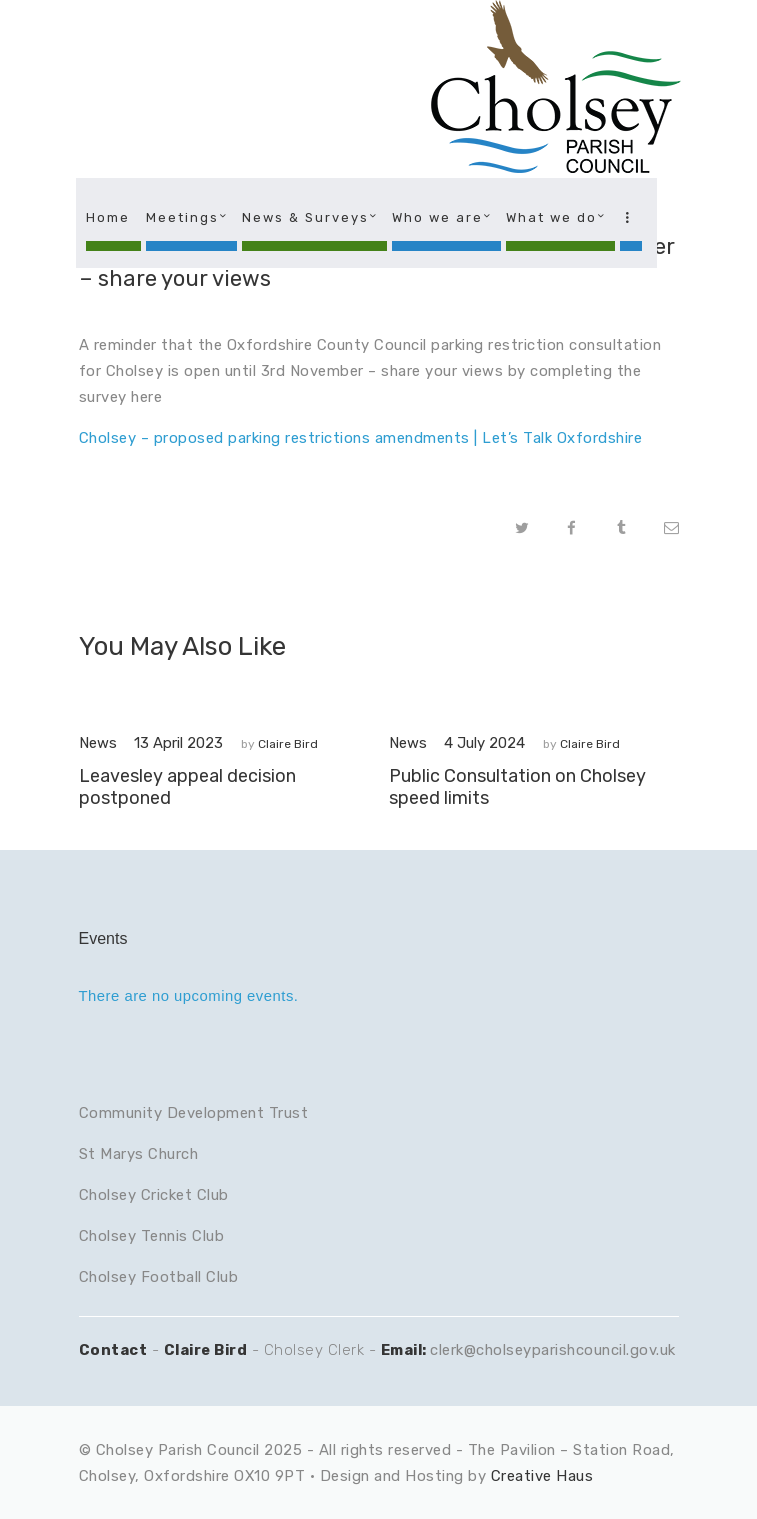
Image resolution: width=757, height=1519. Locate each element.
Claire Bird (288, 744)
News (98, 743)
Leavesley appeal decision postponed (187, 787)
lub (228, 1277)
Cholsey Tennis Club (152, 1236)
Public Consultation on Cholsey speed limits (517, 787)
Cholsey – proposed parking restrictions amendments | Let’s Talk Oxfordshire (361, 438)
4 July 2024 (484, 743)
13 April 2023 (178, 743)
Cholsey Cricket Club (154, 1195)
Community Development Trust (194, 1113)
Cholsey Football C (148, 1277)
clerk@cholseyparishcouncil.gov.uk (553, 1350)
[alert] (379, 996)
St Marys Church (139, 1154)
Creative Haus (542, 1476)
